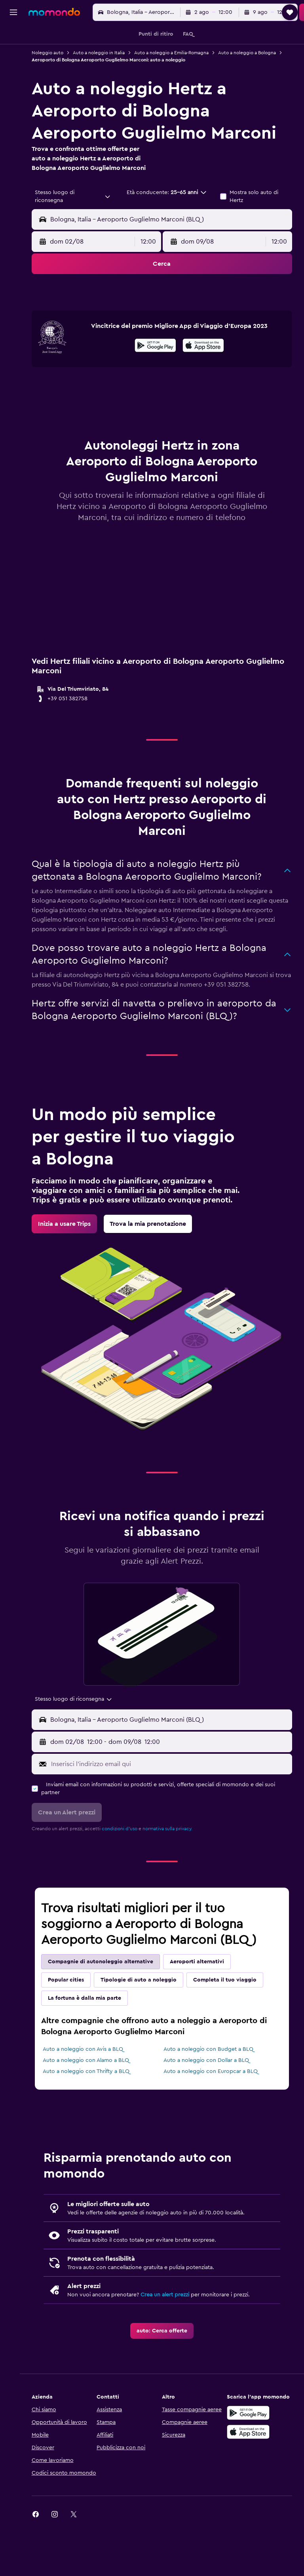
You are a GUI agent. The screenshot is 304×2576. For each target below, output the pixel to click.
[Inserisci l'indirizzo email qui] (173, 1804)
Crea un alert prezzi (172, 2335)
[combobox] (78, 206)
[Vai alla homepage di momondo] (54, 12)
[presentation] (207, 386)
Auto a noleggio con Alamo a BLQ (93, 2100)
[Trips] (13, 109)
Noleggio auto (55, 52)
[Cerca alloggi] (13, 53)
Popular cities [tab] (73, 2020)
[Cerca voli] (13, 36)
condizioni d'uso (127, 1869)
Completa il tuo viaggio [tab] (232, 2020)
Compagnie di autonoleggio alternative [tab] (108, 2002)
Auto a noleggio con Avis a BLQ (90, 2089)
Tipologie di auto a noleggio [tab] (146, 2020)
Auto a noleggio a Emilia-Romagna (179, 52)
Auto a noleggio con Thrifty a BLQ (93, 2112)
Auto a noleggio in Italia (106, 52)
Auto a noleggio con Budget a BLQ (212, 2089)
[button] (13, 12)
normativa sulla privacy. (175, 1869)
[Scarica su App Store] (250, 2472)
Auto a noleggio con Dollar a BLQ (210, 2100)
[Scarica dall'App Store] (207, 387)
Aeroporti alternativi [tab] (204, 2002)
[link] (71, 1264)
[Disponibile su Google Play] (159, 387)
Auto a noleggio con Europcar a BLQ (214, 2112)
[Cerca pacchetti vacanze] (13, 86)
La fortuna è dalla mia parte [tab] (92, 2038)
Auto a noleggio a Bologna (68, 59)
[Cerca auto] (13, 70)
